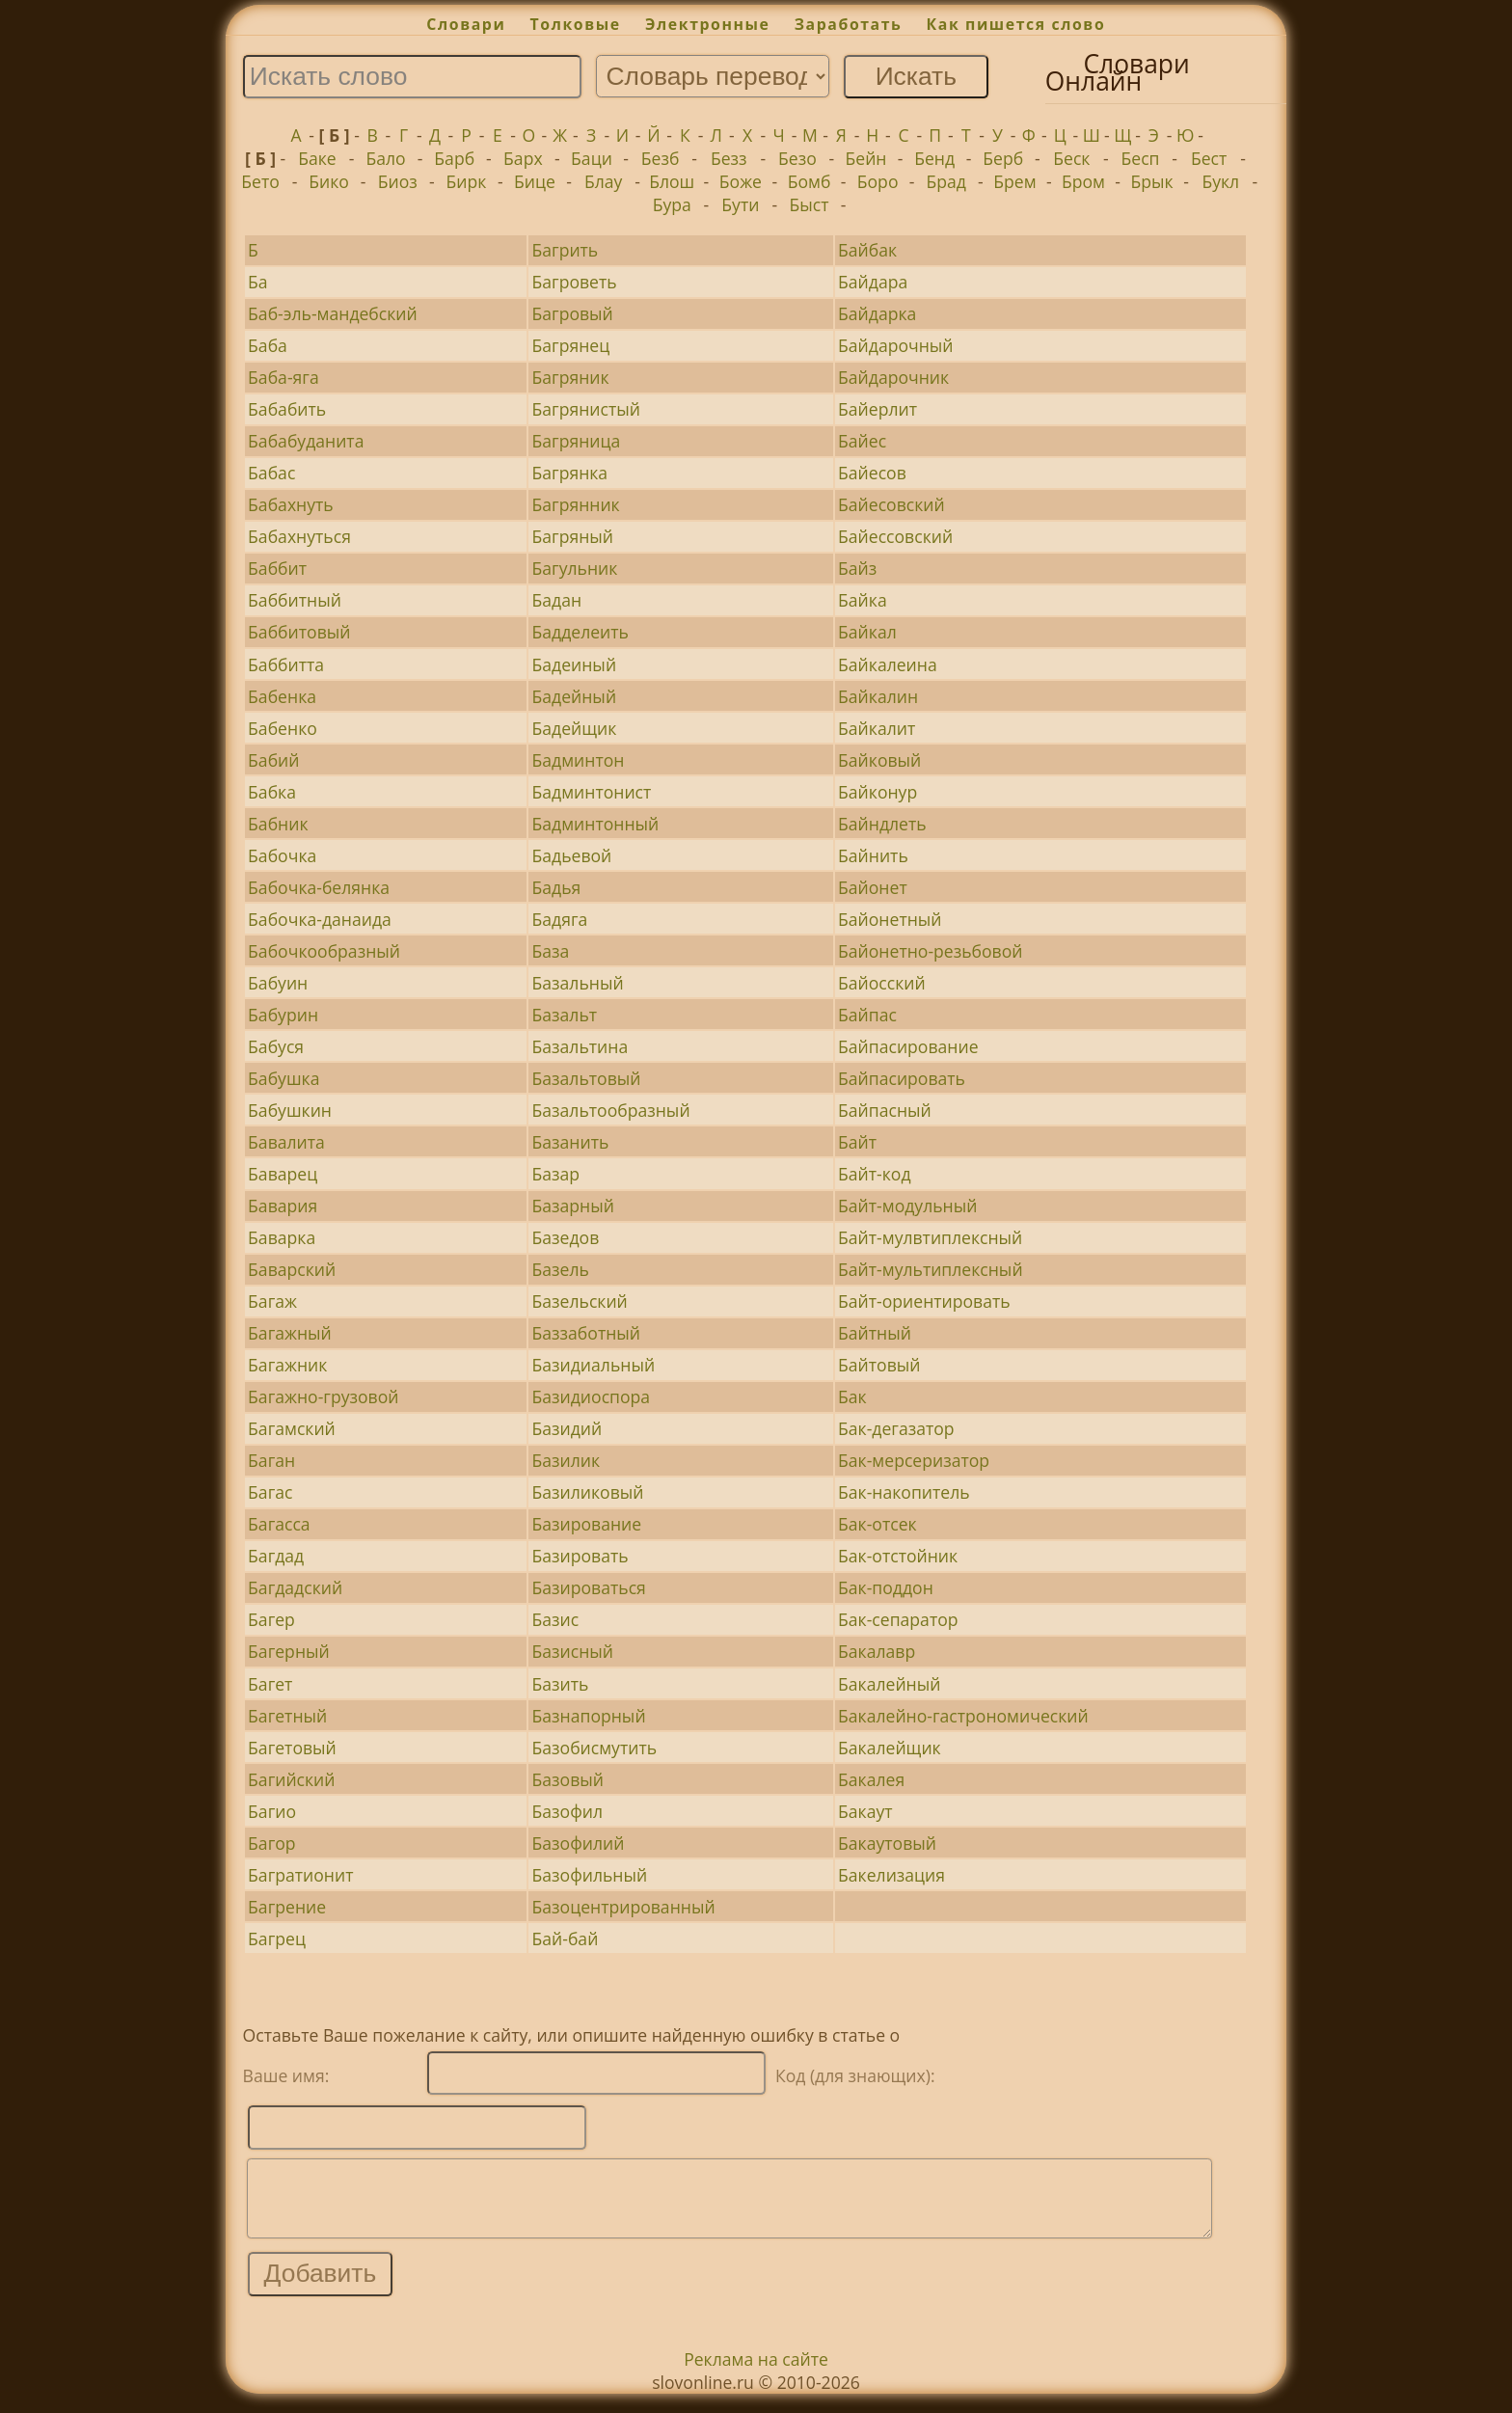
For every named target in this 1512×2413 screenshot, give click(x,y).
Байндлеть (882, 823)
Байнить (873, 855)
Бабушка (283, 1078)
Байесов (872, 472)
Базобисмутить (595, 1747)
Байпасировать (901, 1078)
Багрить (565, 249)
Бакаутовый (887, 1843)
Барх (523, 158)
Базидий (567, 1428)
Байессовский (895, 536)
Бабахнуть (291, 504)
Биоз (398, 181)
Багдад (276, 1555)
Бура (672, 204)
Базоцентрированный (624, 1906)
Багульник (575, 568)
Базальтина (580, 1046)
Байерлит (877, 408)
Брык (1152, 181)
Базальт (565, 1014)
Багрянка (570, 472)
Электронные (707, 24)
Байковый (879, 760)
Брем (1014, 181)
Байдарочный (895, 345)
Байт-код (874, 1173)
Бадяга (560, 919)
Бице (534, 181)
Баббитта (286, 664)
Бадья (556, 887)
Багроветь (574, 281)
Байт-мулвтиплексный (930, 1237)
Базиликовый (588, 1492)
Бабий (273, 760)
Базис (556, 1619)
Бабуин (278, 982)
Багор (271, 1843)
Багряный (572, 536)
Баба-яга (283, 377)
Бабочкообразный (324, 950)
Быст (809, 204)
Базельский (580, 1301)
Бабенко (282, 728)
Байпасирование (908, 1046)
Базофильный (590, 1874)
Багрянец (571, 345)
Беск (1071, 158)
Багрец (277, 1938)
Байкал (867, 631)
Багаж (272, 1301)
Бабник (278, 823)
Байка (862, 599)
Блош (671, 181)
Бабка (272, 791)
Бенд (934, 158)
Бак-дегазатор (896, 1428)
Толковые (575, 24)
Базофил (567, 1811)
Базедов (566, 1237)
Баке (317, 158)
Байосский (882, 982)
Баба (267, 345)
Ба (258, 281)
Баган (271, 1460)
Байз (857, 568)
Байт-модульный (907, 1205)
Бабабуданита (306, 440)
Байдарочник (893, 377)
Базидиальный (594, 1364)
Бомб (809, 181)
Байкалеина (887, 664)
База (551, 950)
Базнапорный (589, 1715)
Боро (878, 181)
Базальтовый (586, 1078)
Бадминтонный (596, 823)
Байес (862, 440)
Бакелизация (891, 1874)
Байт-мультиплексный (930, 1269)
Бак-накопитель (904, 1492)
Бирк (466, 181)
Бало (386, 158)
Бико (329, 181)
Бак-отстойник (898, 1555)
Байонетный (889, 919)
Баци (591, 158)
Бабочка (282, 855)
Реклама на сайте (756, 2373)
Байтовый (879, 1364)
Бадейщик (574, 728)
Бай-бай (565, 1938)
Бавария (282, 1205)
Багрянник (576, 504)
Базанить (570, 1141)
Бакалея (871, 1779)
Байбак (867, 249)
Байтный (874, 1332)
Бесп (1139, 158)
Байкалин (878, 696)
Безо (797, 158)
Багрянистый (586, 408)
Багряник (570, 377)
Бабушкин (290, 1110)
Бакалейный (889, 1683)
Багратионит (300, 1874)
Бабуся (276, 1046)
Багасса (279, 1523)
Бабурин (283, 1014)
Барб (454, 158)
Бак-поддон (885, 1587)
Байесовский (891, 504)
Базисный (573, 1651)
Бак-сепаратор (898, 1619)
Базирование (587, 1523)
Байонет (872, 887)
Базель (560, 1269)
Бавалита (286, 1141)
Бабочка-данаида (320, 919)
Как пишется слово (1016, 24)
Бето (260, 181)
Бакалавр (876, 1651)
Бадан (557, 599)
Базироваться (589, 1587)
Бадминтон (578, 760)
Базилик (566, 1460)
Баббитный (294, 599)
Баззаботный (586, 1332)
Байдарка (877, 313)
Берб (1003, 158)
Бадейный (574, 696)
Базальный (578, 982)
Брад (946, 181)
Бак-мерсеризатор (913, 1460)
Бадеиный (574, 664)
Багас (270, 1492)
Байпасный (885, 1110)
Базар (556, 1173)
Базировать (580, 1555)
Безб (660, 158)
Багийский (291, 1779)
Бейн (866, 158)
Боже (740, 181)
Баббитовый (299, 631)
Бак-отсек (877, 1523)
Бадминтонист (592, 791)
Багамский (292, 1428)
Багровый (572, 313)
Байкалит (876, 728)
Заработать (849, 24)
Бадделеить (580, 631)
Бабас (271, 472)
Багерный (289, 1651)
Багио (272, 1811)
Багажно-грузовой (323, 1396)
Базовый (568, 1779)
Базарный (573, 1205)
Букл (1220, 181)
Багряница (576, 440)
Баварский (292, 1269)
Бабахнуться (299, 536)
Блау (603, 181)
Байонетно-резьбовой (930, 950)
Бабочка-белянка (319, 887)
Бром (1083, 181)
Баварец (282, 1173)
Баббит (277, 568)
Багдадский (295, 1587)
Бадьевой (572, 855)
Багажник (287, 1364)
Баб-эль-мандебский (333, 313)
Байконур (877, 791)
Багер (271, 1619)
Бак (852, 1396)
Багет (270, 1683)
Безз (729, 158)
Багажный (290, 1332)
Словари (465, 24)
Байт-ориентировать (924, 1301)
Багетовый (292, 1747)
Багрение (287, 1906)
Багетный (287, 1715)
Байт (857, 1141)
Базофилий (578, 1843)
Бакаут (865, 1811)
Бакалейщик (889, 1747)
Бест (1209, 158)
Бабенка (282, 696)
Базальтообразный (611, 1110)
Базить (560, 1683)
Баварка (281, 1237)
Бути (740, 204)
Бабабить (287, 408)
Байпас (867, 1014)
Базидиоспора (591, 1396)
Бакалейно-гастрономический (963, 1715)
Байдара (872, 281)
